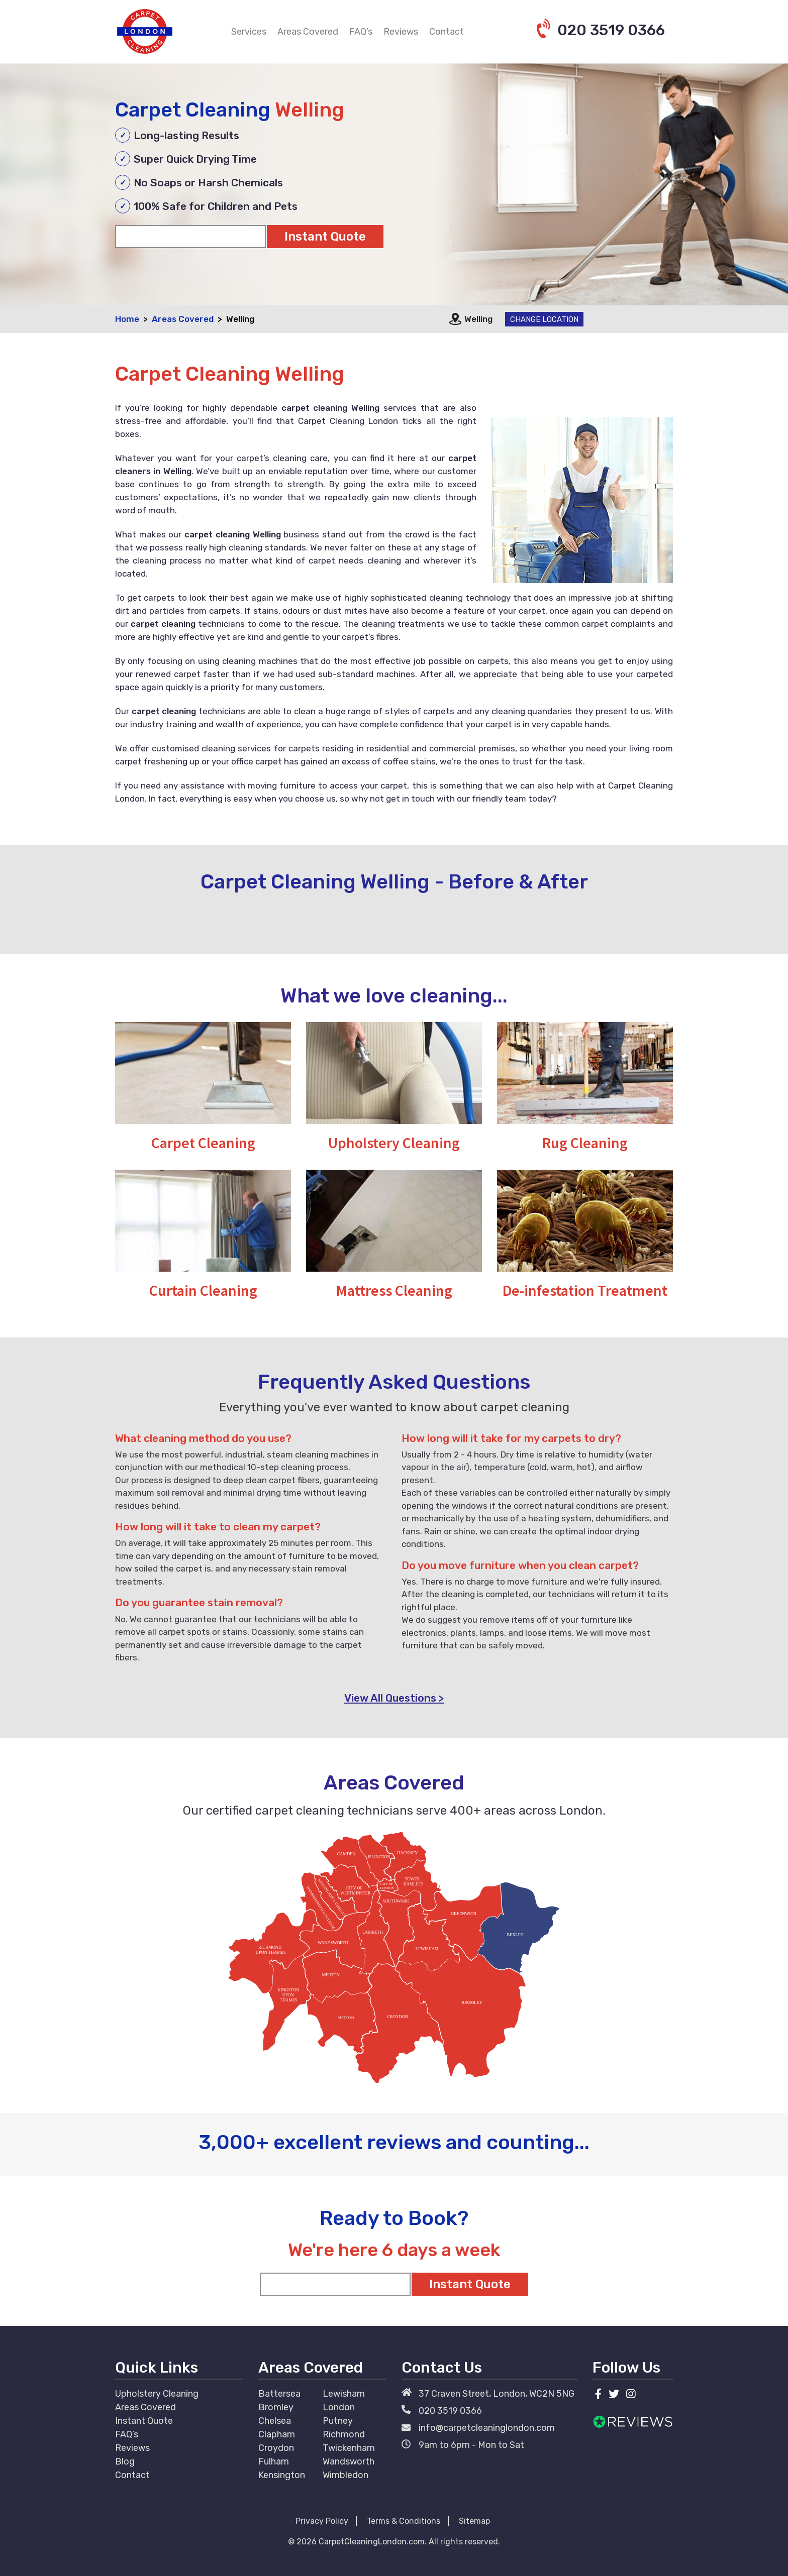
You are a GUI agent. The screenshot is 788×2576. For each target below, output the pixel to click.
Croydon (276, 2447)
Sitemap (474, 2521)
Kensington (281, 2475)
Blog (125, 2461)
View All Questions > (394, 1698)
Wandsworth (348, 2461)
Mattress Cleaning (394, 1290)
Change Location (544, 319)
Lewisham (344, 2393)
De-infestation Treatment (585, 1290)
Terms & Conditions (403, 2521)
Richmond (344, 2434)
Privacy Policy (322, 2521)
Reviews (400, 31)
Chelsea (274, 2420)
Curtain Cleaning (203, 1290)
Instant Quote (144, 2420)
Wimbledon (345, 2475)
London (339, 2407)
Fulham (273, 2461)
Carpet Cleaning (203, 1142)
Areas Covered (307, 31)
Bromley (275, 2407)
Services (248, 31)
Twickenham (349, 2447)
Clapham (276, 2434)
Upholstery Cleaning (394, 1142)
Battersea (279, 2393)
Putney (338, 2420)
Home (127, 319)
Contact (446, 31)
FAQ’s (360, 31)
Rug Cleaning (585, 1142)
